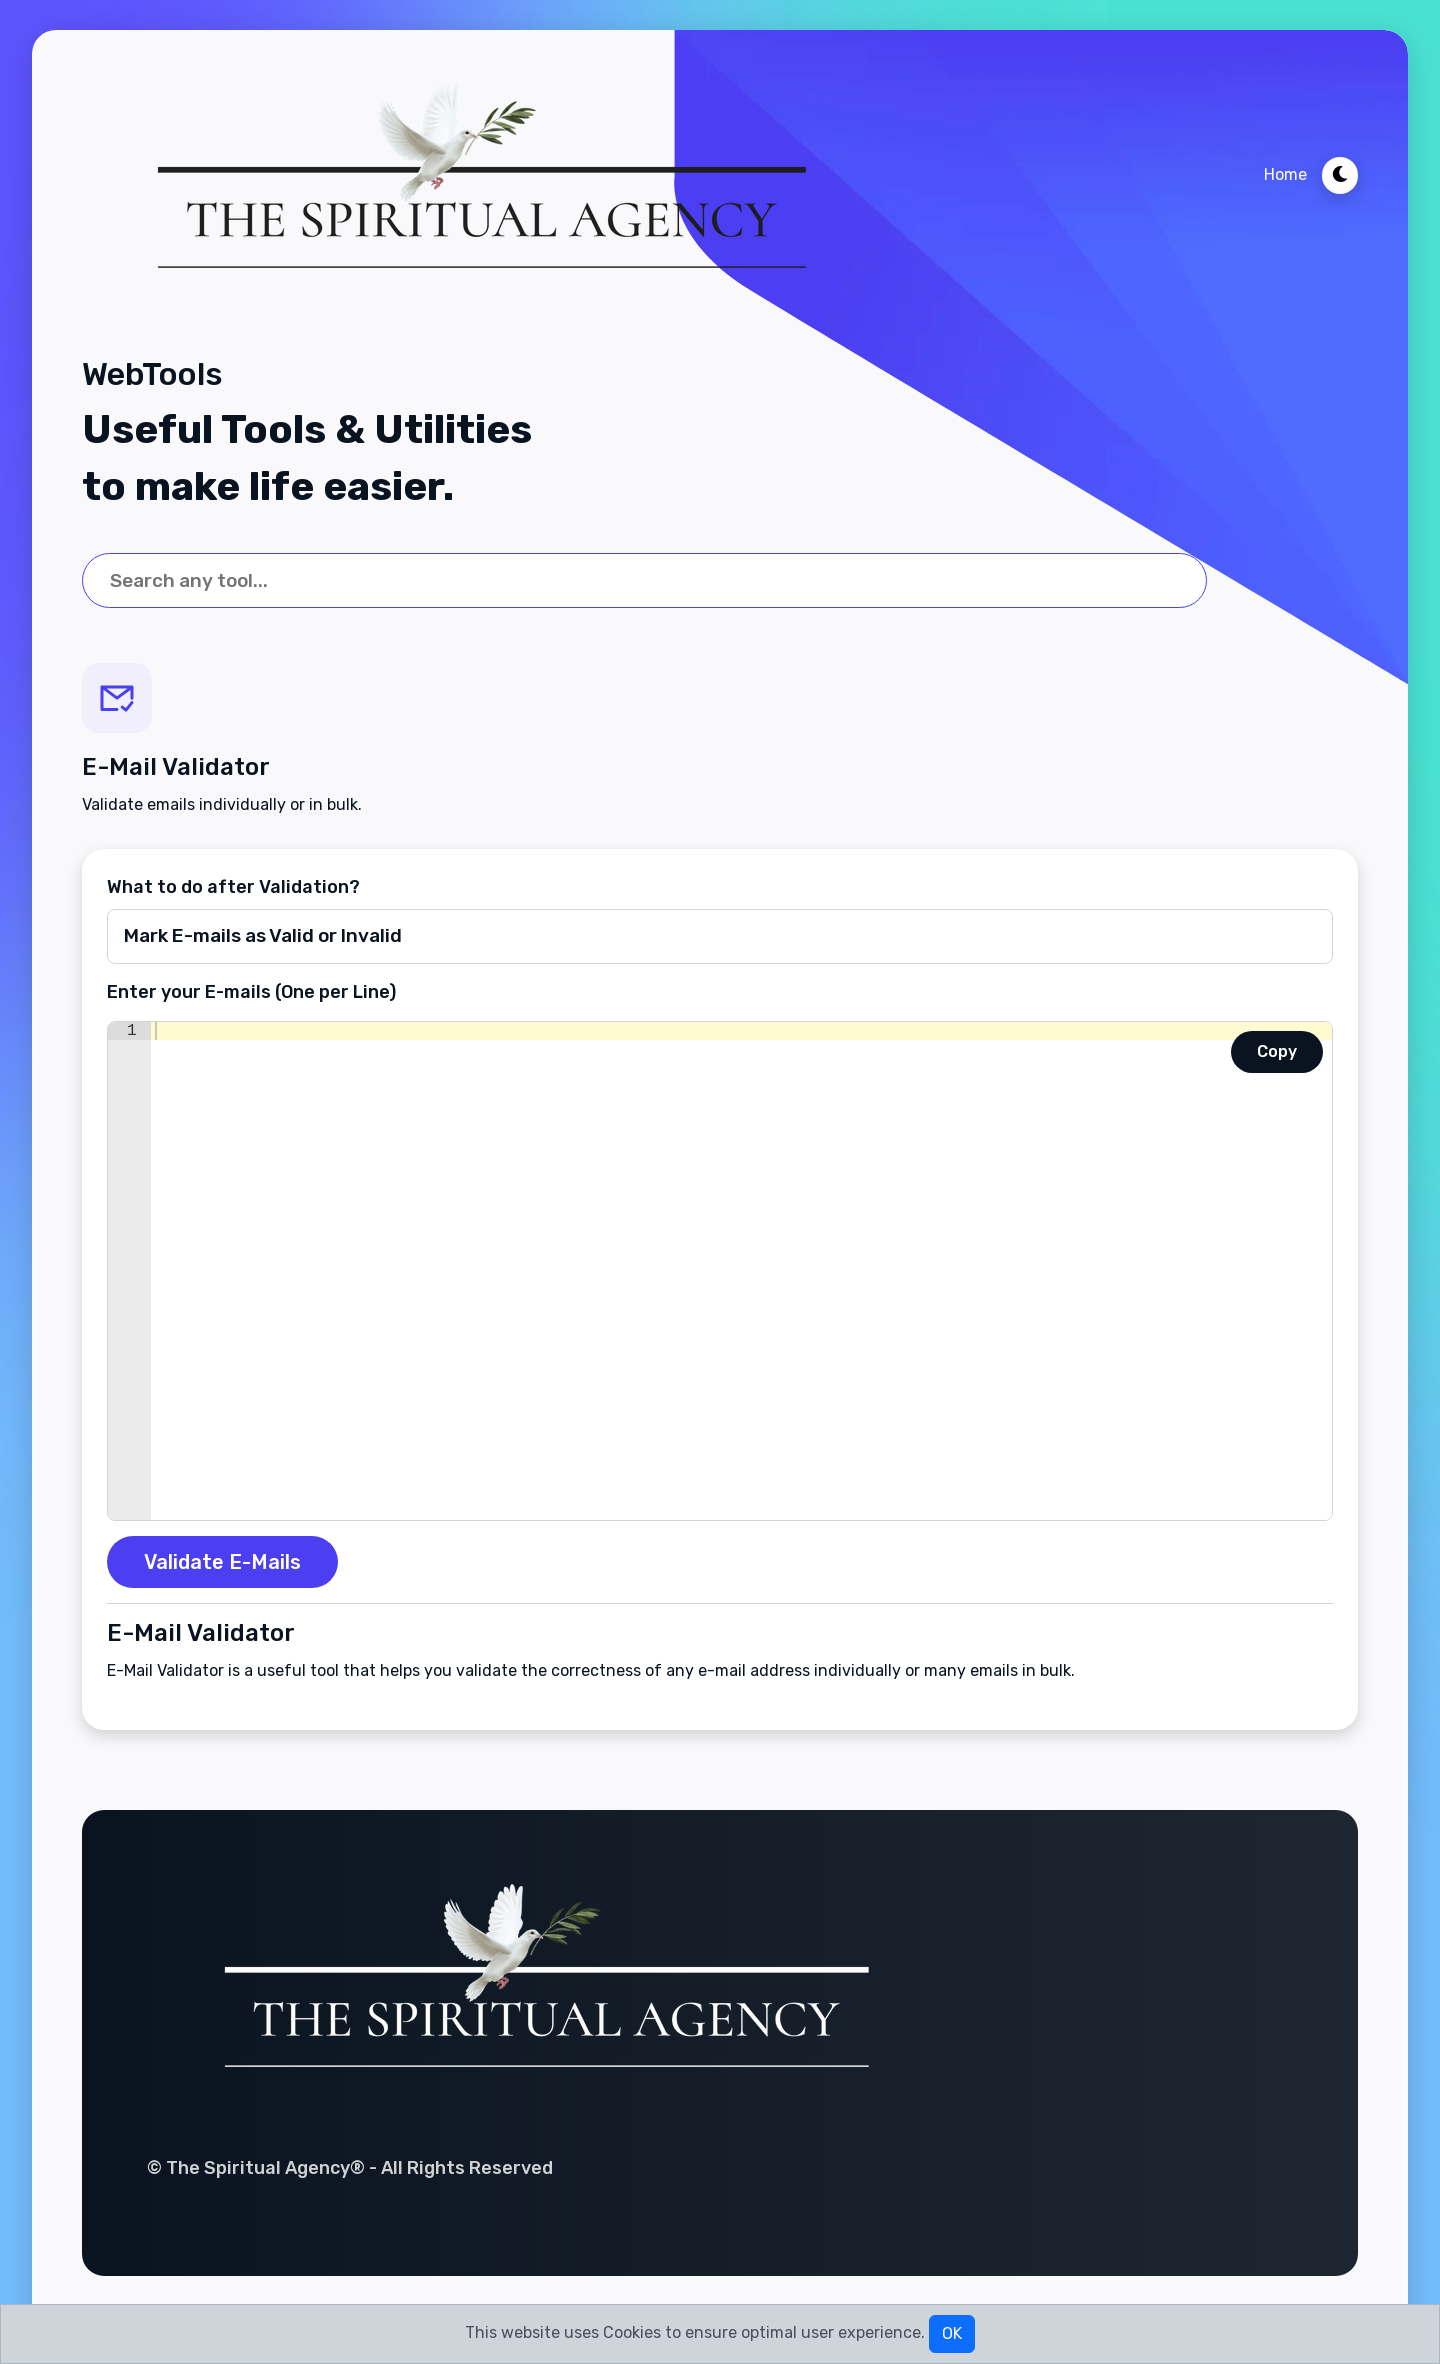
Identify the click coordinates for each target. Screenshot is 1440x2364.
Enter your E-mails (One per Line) (251, 992)
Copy (1277, 1051)
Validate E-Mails (222, 1562)
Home (1285, 174)
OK (952, 2333)
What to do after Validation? (233, 887)
